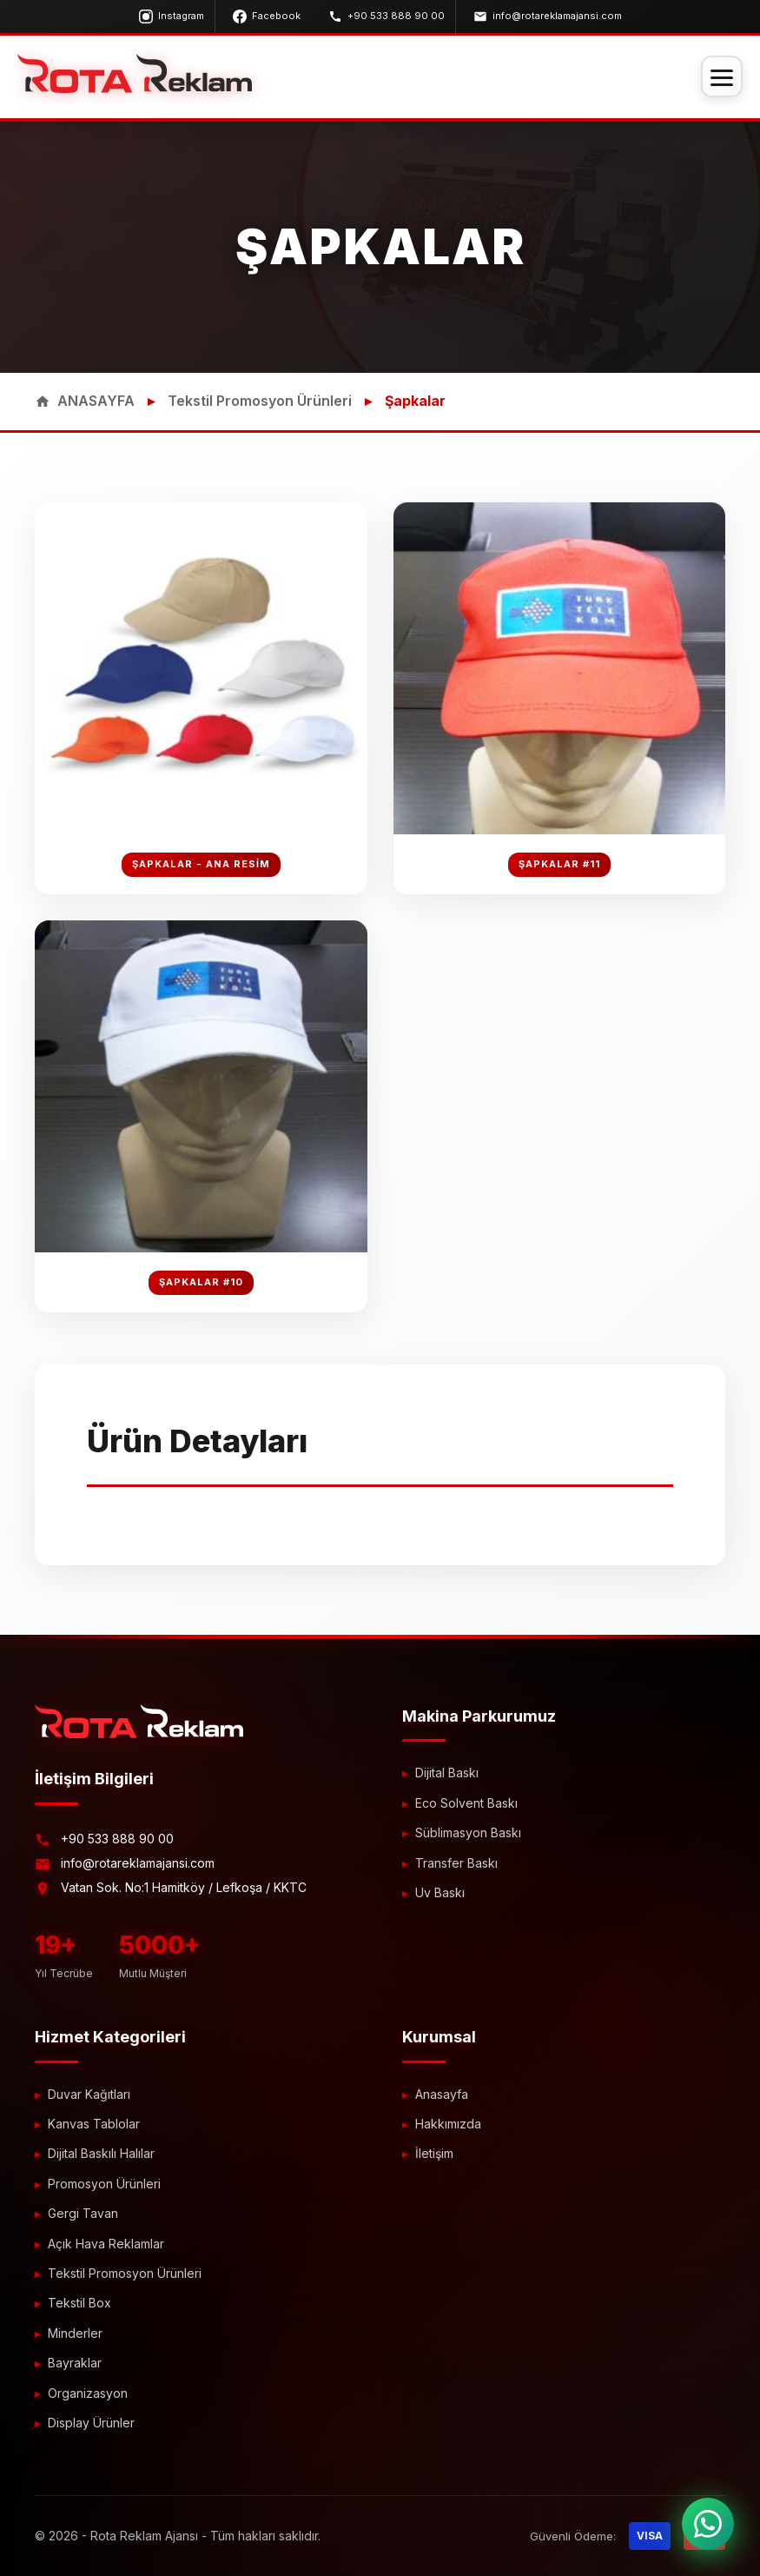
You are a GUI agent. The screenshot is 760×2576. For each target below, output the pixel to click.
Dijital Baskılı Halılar (101, 2153)
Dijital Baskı (447, 1772)
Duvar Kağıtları (89, 2094)
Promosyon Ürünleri (104, 2183)
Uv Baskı (440, 1892)
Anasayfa (441, 2094)
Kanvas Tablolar (94, 2123)
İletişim (434, 2153)
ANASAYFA (85, 400)
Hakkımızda (448, 2123)
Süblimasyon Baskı (468, 1832)
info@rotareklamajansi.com (547, 16)
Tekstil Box (79, 2302)
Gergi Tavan (83, 2213)
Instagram (171, 16)
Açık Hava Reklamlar (106, 2243)
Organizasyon (88, 2393)
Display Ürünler (91, 2422)
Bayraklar (75, 2362)
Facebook (267, 16)
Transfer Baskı (456, 1863)
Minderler (75, 2333)
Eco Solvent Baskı (466, 1803)
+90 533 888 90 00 (386, 16)
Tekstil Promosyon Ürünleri (260, 400)
